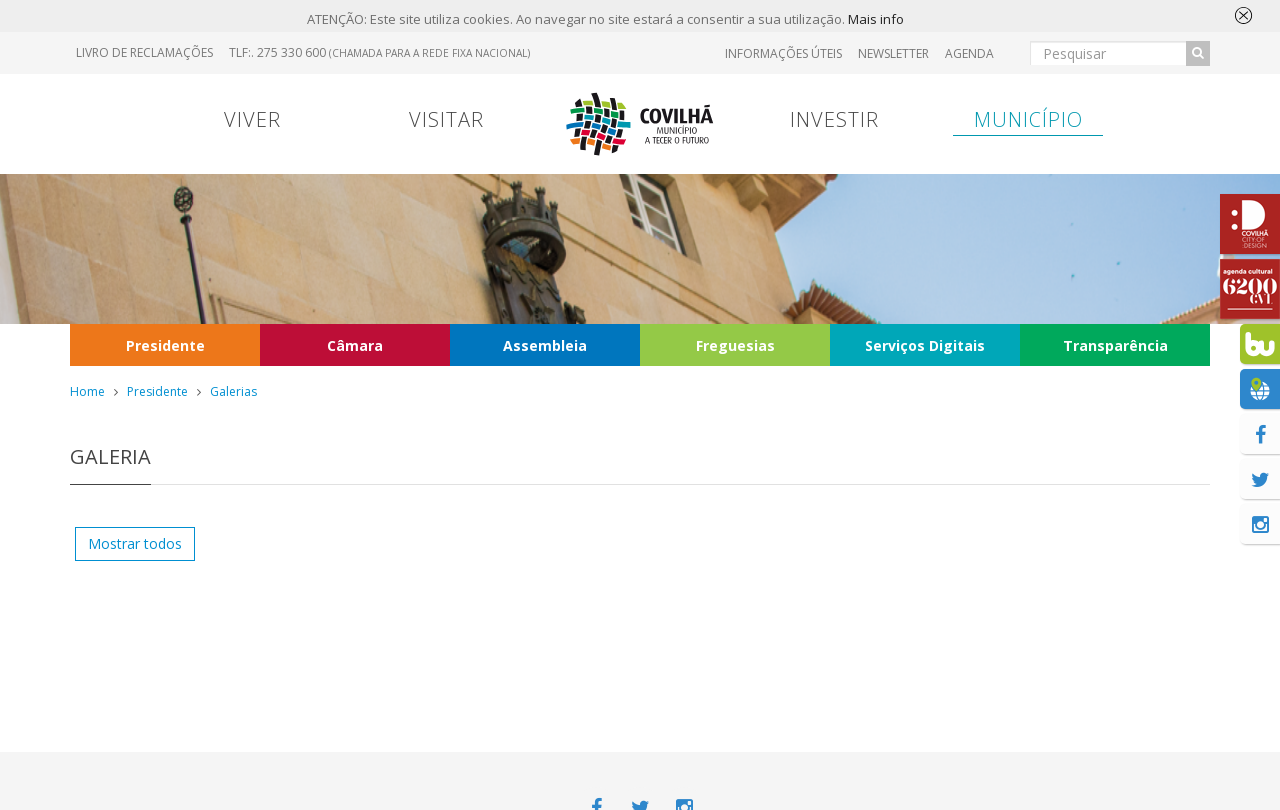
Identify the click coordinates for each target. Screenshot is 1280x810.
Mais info (876, 19)
